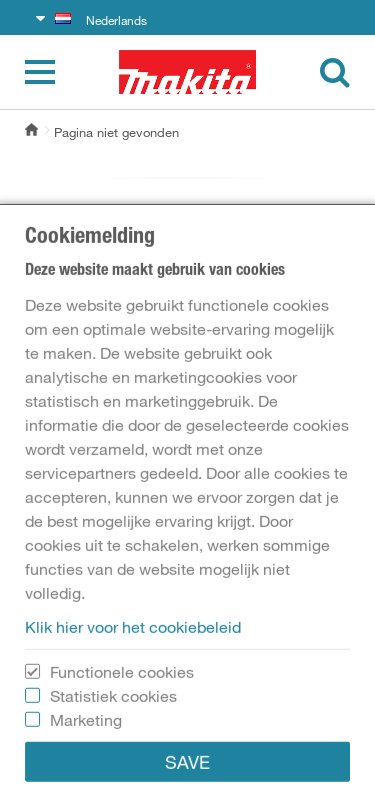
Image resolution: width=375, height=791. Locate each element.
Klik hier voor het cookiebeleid (133, 732)
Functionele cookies (122, 777)
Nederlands (101, 20)
